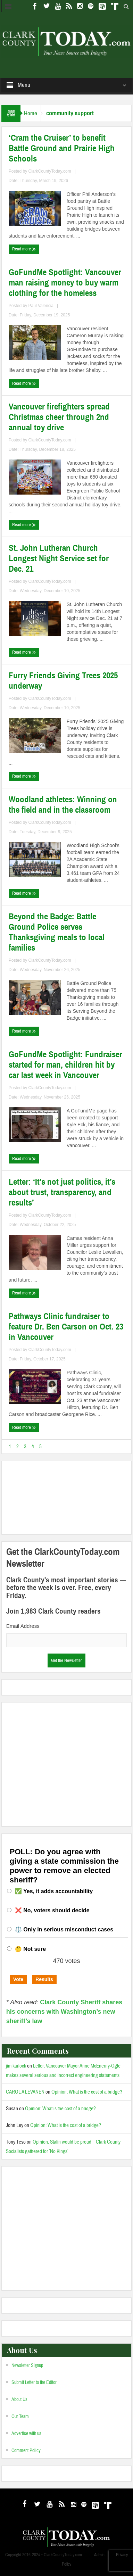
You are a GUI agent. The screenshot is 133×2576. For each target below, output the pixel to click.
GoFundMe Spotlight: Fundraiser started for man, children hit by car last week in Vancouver (65, 1064)
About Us (19, 2399)
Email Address (23, 1626)
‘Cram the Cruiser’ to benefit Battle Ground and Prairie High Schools (62, 148)
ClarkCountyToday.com (49, 171)
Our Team (20, 2416)
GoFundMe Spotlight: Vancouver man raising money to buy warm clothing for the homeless (65, 282)
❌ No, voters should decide (52, 1910)
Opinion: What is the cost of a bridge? (86, 2092)
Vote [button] (18, 1979)
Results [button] (44, 1979)
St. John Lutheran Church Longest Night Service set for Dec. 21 (59, 558)
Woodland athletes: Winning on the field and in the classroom (63, 804)
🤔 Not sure (30, 1949)
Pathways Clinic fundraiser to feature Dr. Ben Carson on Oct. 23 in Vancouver (66, 1326)
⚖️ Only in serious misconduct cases (64, 1929)
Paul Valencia (41, 305)
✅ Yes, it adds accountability (54, 1891)
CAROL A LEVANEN (25, 2092)
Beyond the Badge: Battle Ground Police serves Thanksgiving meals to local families (57, 932)
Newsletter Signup (27, 2365)
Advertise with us (26, 2433)
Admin (99, 2555)
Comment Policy (26, 2450)
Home (30, 113)
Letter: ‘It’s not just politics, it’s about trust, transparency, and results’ (62, 1192)
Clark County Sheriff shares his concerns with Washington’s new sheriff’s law (64, 2011)
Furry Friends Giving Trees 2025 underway (63, 680)
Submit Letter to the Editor (34, 2382)
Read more (24, 249)
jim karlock (16, 2066)
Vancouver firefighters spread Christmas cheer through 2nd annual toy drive (59, 417)
